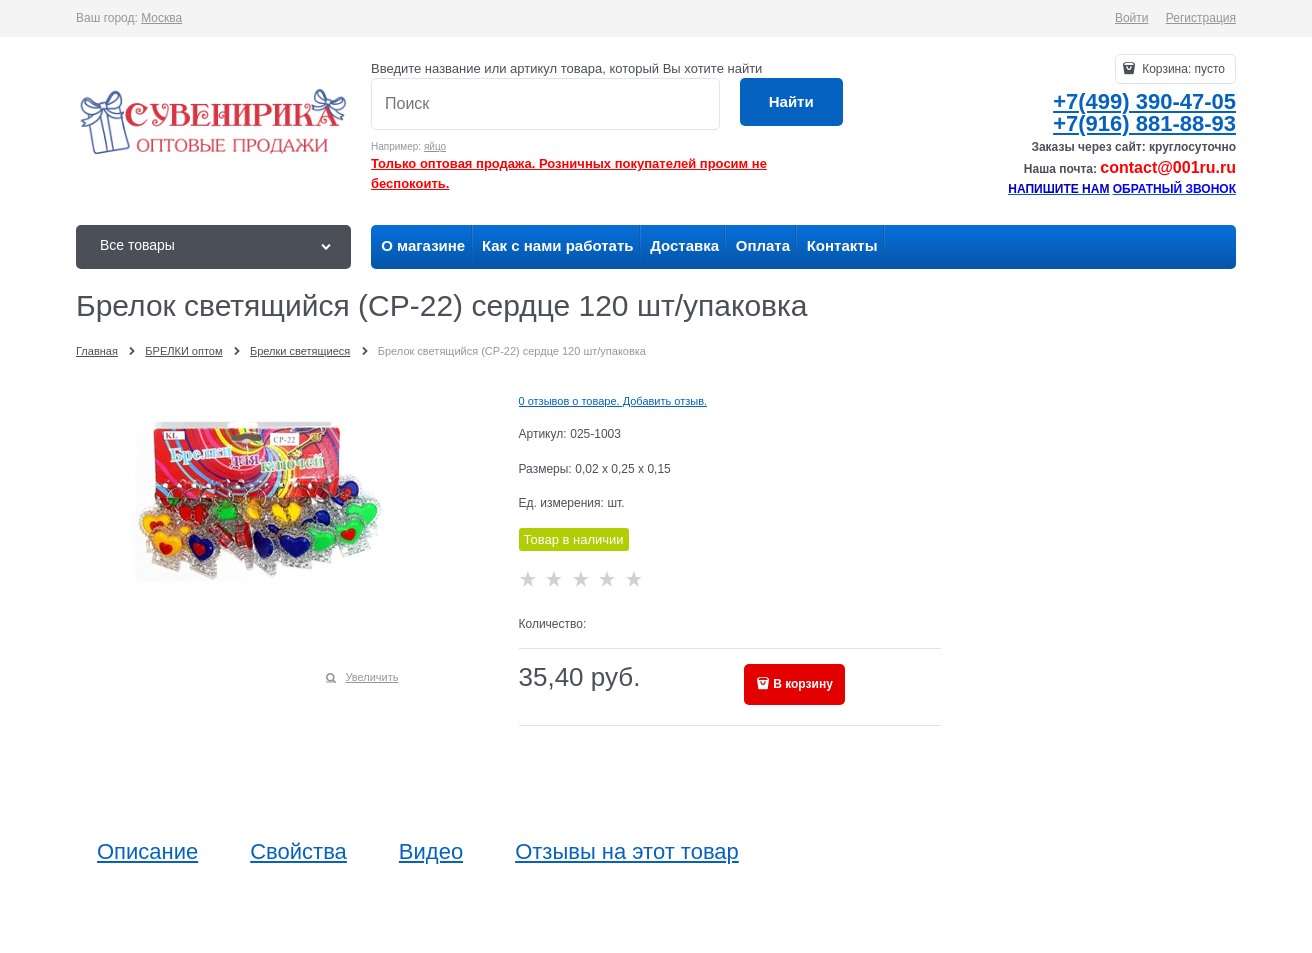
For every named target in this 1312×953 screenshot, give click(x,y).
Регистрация (1201, 18)
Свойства (298, 852)
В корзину (803, 684)
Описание (147, 852)
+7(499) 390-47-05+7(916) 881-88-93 (1144, 112)
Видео (431, 852)
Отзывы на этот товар (627, 852)
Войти (1132, 18)
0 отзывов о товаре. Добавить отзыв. (613, 401)
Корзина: (1182, 69)
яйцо (435, 146)
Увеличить (371, 677)
